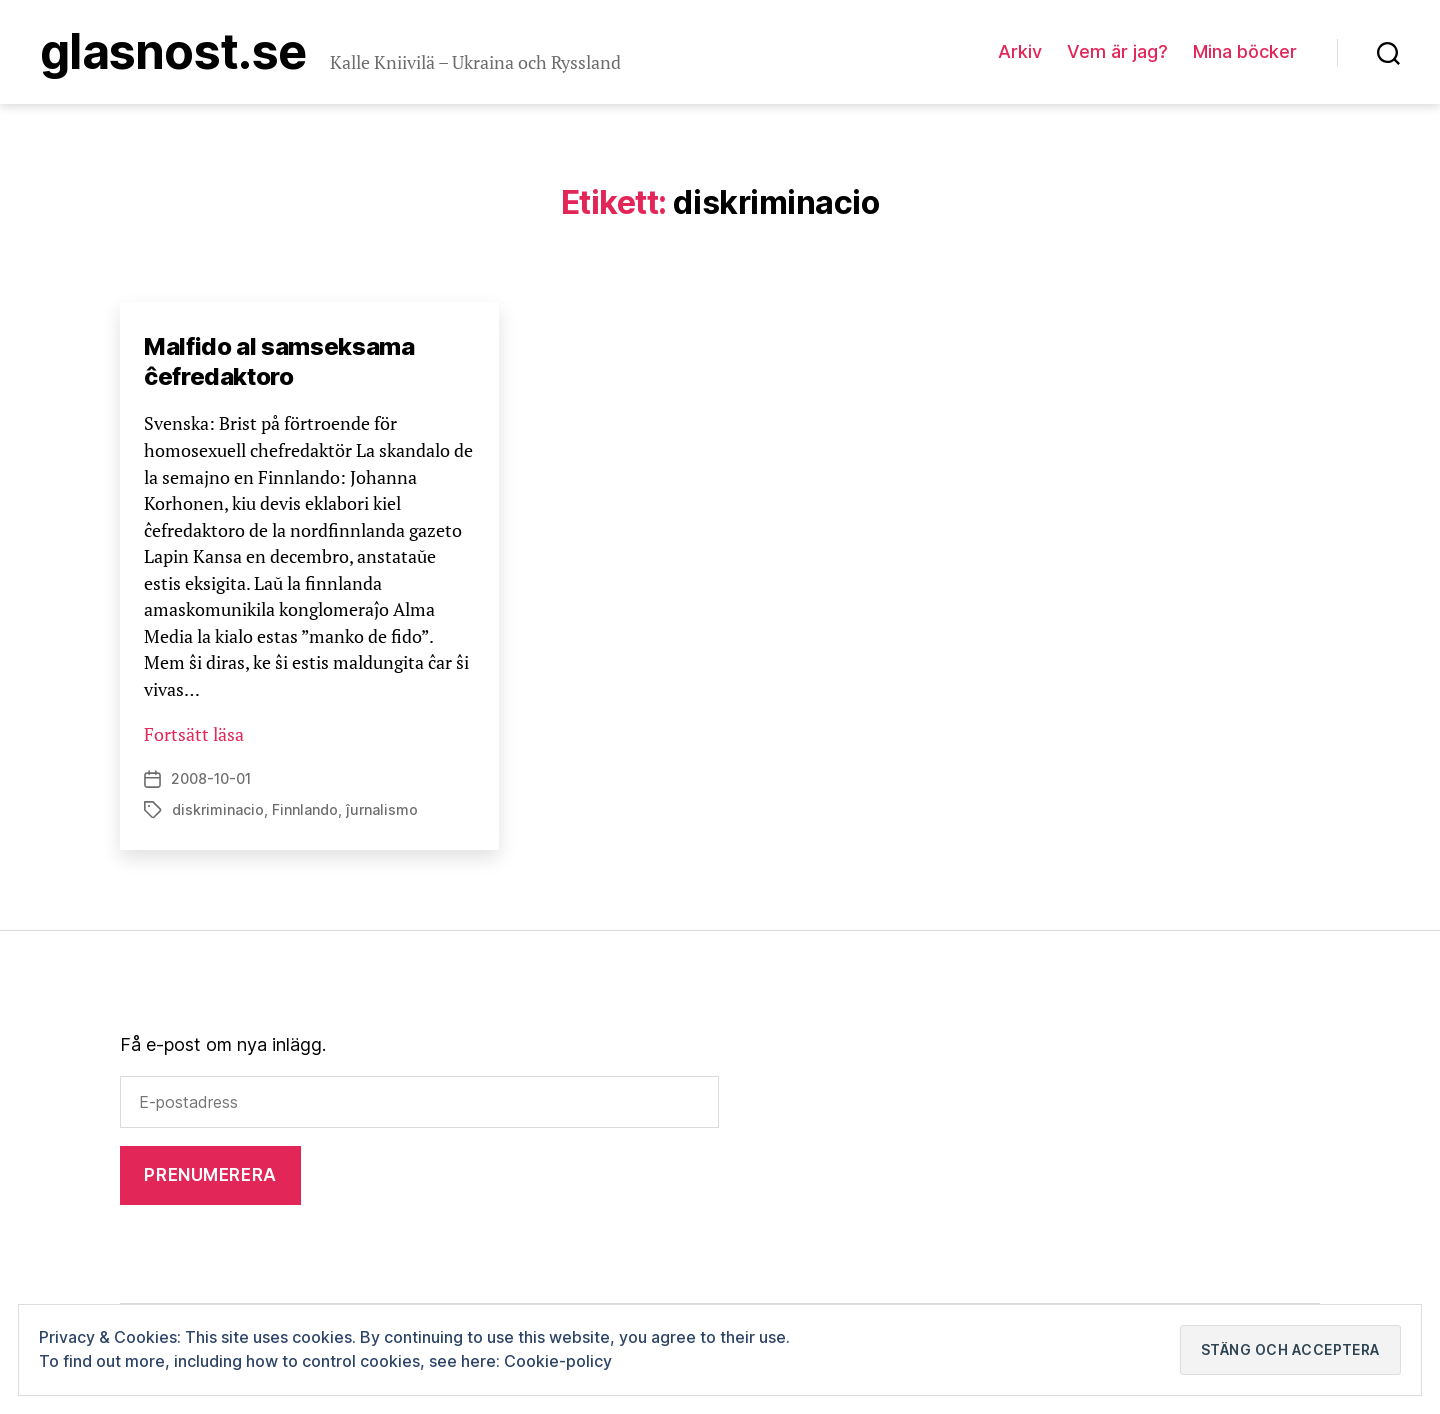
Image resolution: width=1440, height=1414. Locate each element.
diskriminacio (218, 809)
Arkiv (1020, 51)
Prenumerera (210, 1175)
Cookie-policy (558, 1361)
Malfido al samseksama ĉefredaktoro (279, 361)
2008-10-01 (211, 778)
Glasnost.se (173, 52)
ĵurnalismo (382, 809)
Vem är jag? (1117, 51)
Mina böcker (1245, 51)
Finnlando (305, 809)
